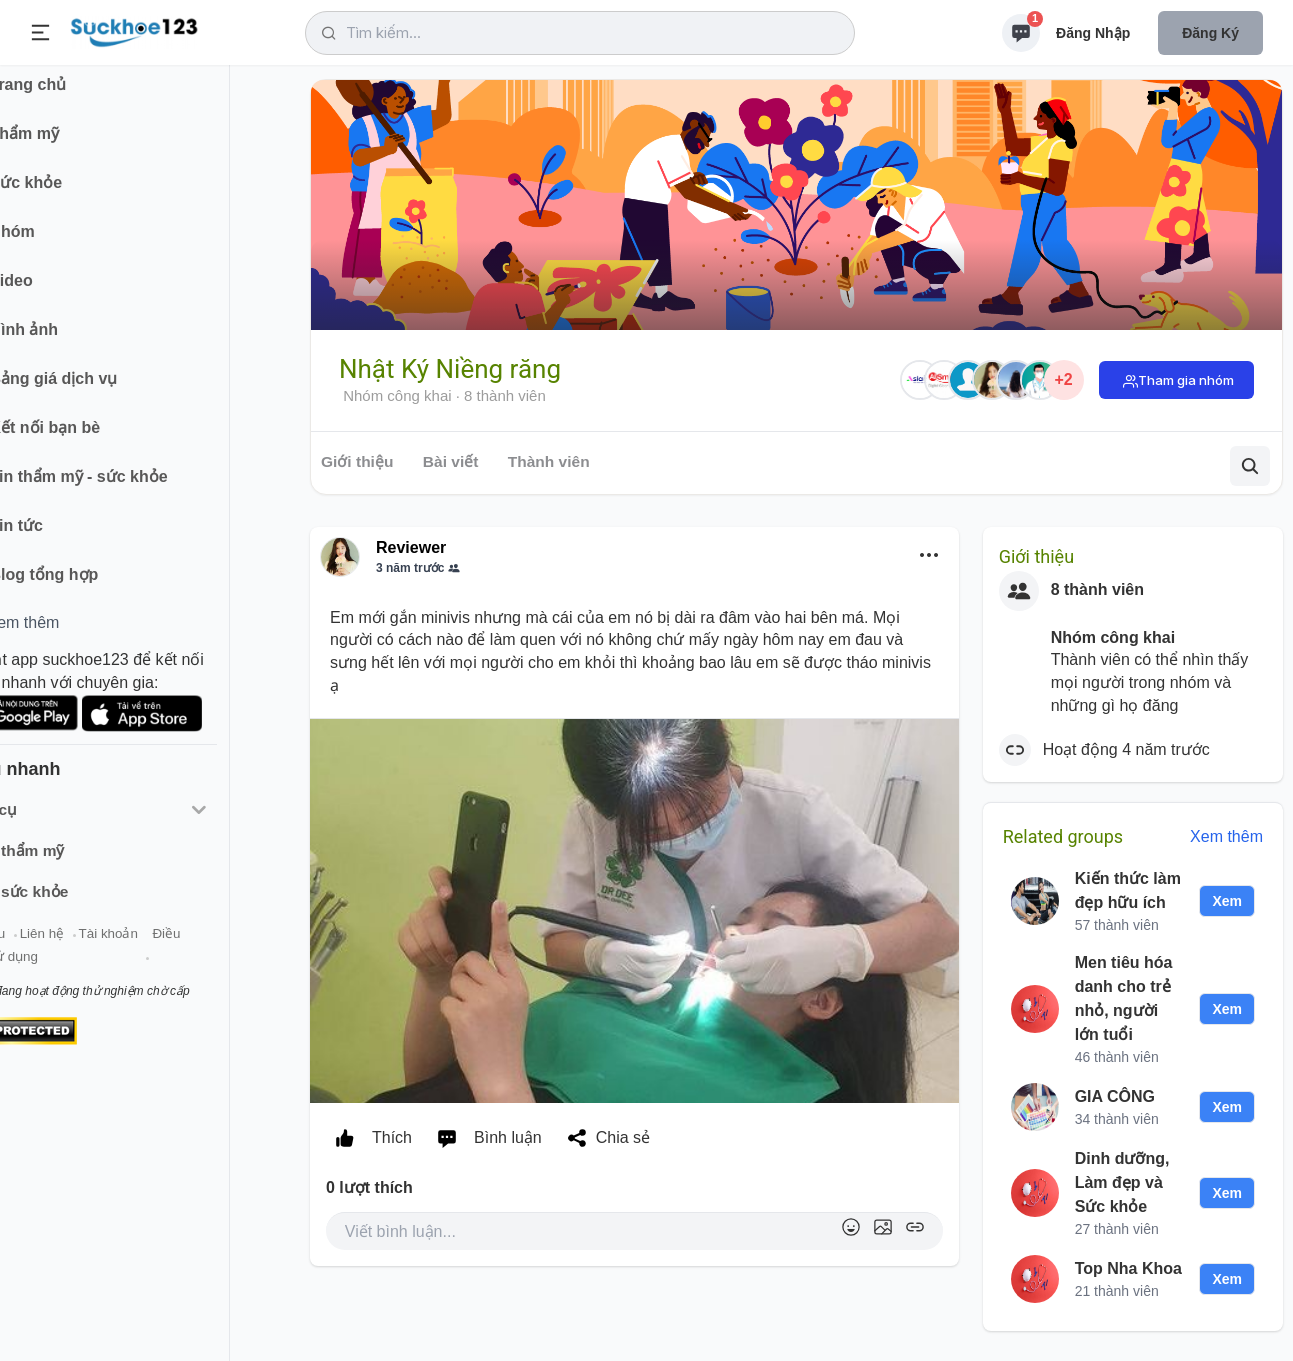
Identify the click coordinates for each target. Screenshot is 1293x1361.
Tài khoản (177, 948)
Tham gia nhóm (1186, 380)
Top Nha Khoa (1128, 1268)
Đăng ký (1210, 33)
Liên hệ (111, 948)
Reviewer (411, 547)
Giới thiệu (46, 948)
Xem (1227, 901)
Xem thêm (1226, 836)
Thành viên (549, 461)
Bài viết (451, 461)
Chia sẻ (604, 1138)
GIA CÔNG (1115, 1096)
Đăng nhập (1093, 33)
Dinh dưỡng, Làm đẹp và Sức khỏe (1122, 1182)
